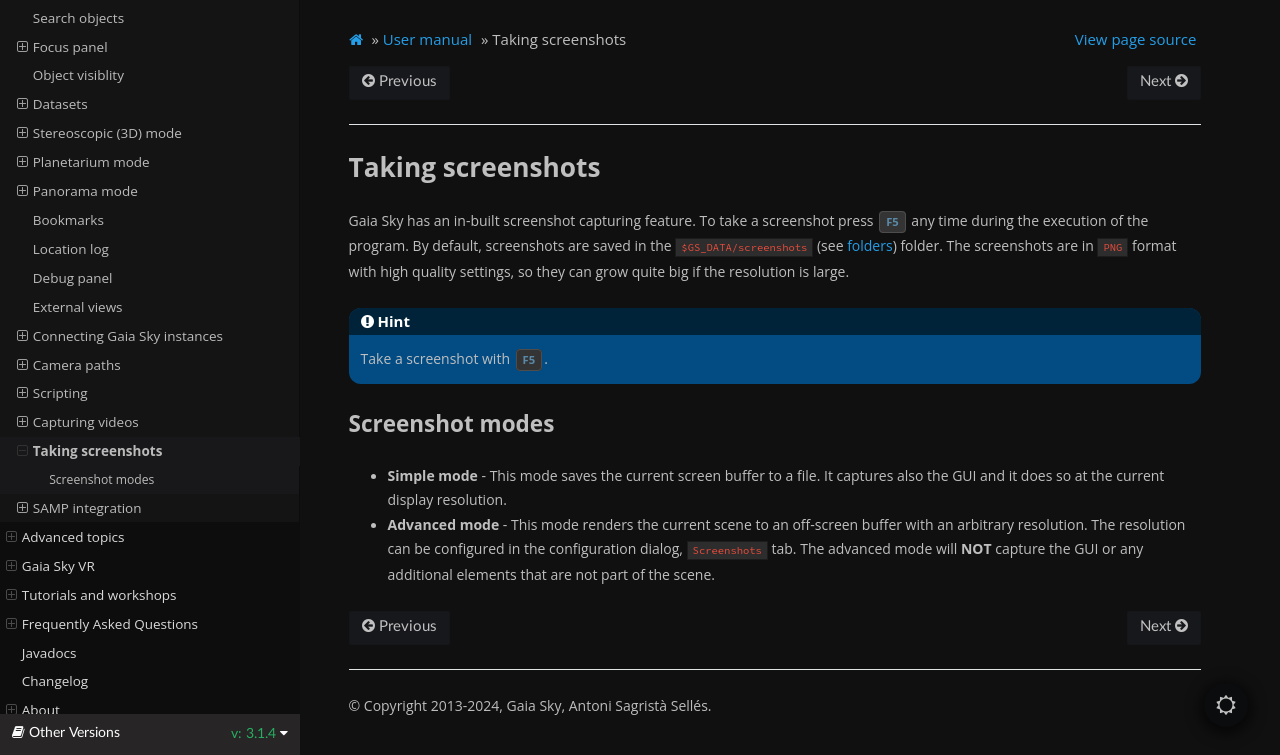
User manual (427, 39)
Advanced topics (65, 537)
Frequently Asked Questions (102, 624)
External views (78, 307)
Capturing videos (78, 422)
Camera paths (69, 365)
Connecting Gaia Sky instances (120, 336)
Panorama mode (77, 191)
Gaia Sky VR (50, 566)
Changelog (55, 681)
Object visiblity (78, 75)
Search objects (78, 18)
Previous (399, 81)
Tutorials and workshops (91, 595)
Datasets (52, 104)
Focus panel (62, 47)
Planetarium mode (83, 162)
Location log (71, 249)
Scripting (52, 393)
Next (1164, 81)
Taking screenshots (90, 451)
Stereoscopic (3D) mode (99, 133)
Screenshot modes (101, 479)
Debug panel (73, 278)
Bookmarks (68, 220)
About (33, 710)
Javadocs (49, 653)
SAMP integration (79, 508)
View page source (1136, 39)
